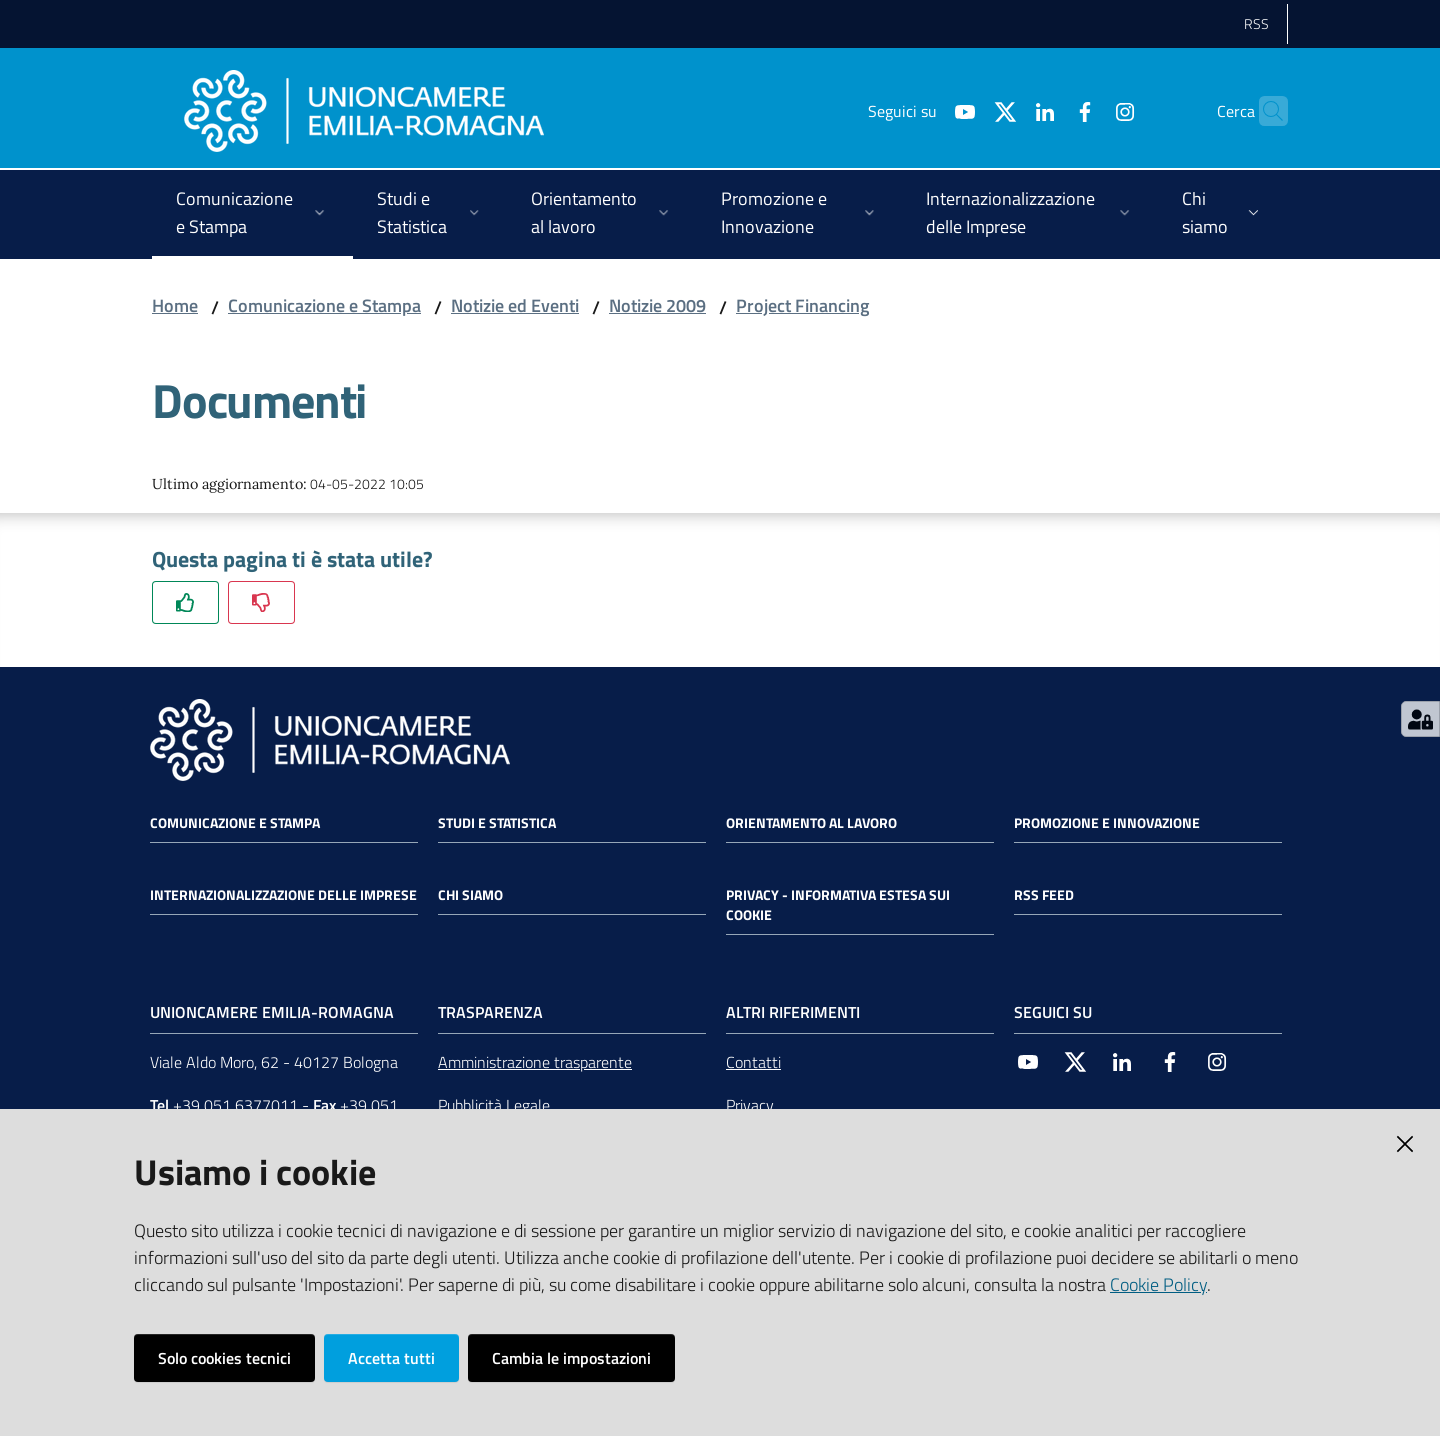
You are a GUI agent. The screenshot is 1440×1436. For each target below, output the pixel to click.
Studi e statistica (497, 823)
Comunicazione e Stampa (324, 305)
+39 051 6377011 (235, 1105)
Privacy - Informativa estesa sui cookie (838, 905)
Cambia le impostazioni (571, 1358)
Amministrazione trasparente (535, 1062)
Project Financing (802, 305)
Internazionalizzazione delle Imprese (283, 895)
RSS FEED (1044, 895)
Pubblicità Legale (494, 1105)
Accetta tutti (391, 1358)
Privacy (750, 1105)
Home (175, 305)
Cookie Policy (1158, 1284)
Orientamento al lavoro (811, 823)
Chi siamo (470, 895)
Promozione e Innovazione (1107, 823)
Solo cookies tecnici (224, 1358)
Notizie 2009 (657, 305)
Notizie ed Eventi (515, 305)
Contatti (753, 1062)
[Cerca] (1264, 111)
